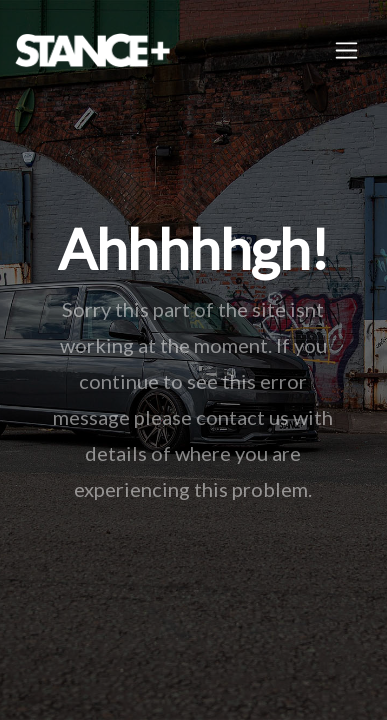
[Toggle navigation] (346, 50)
